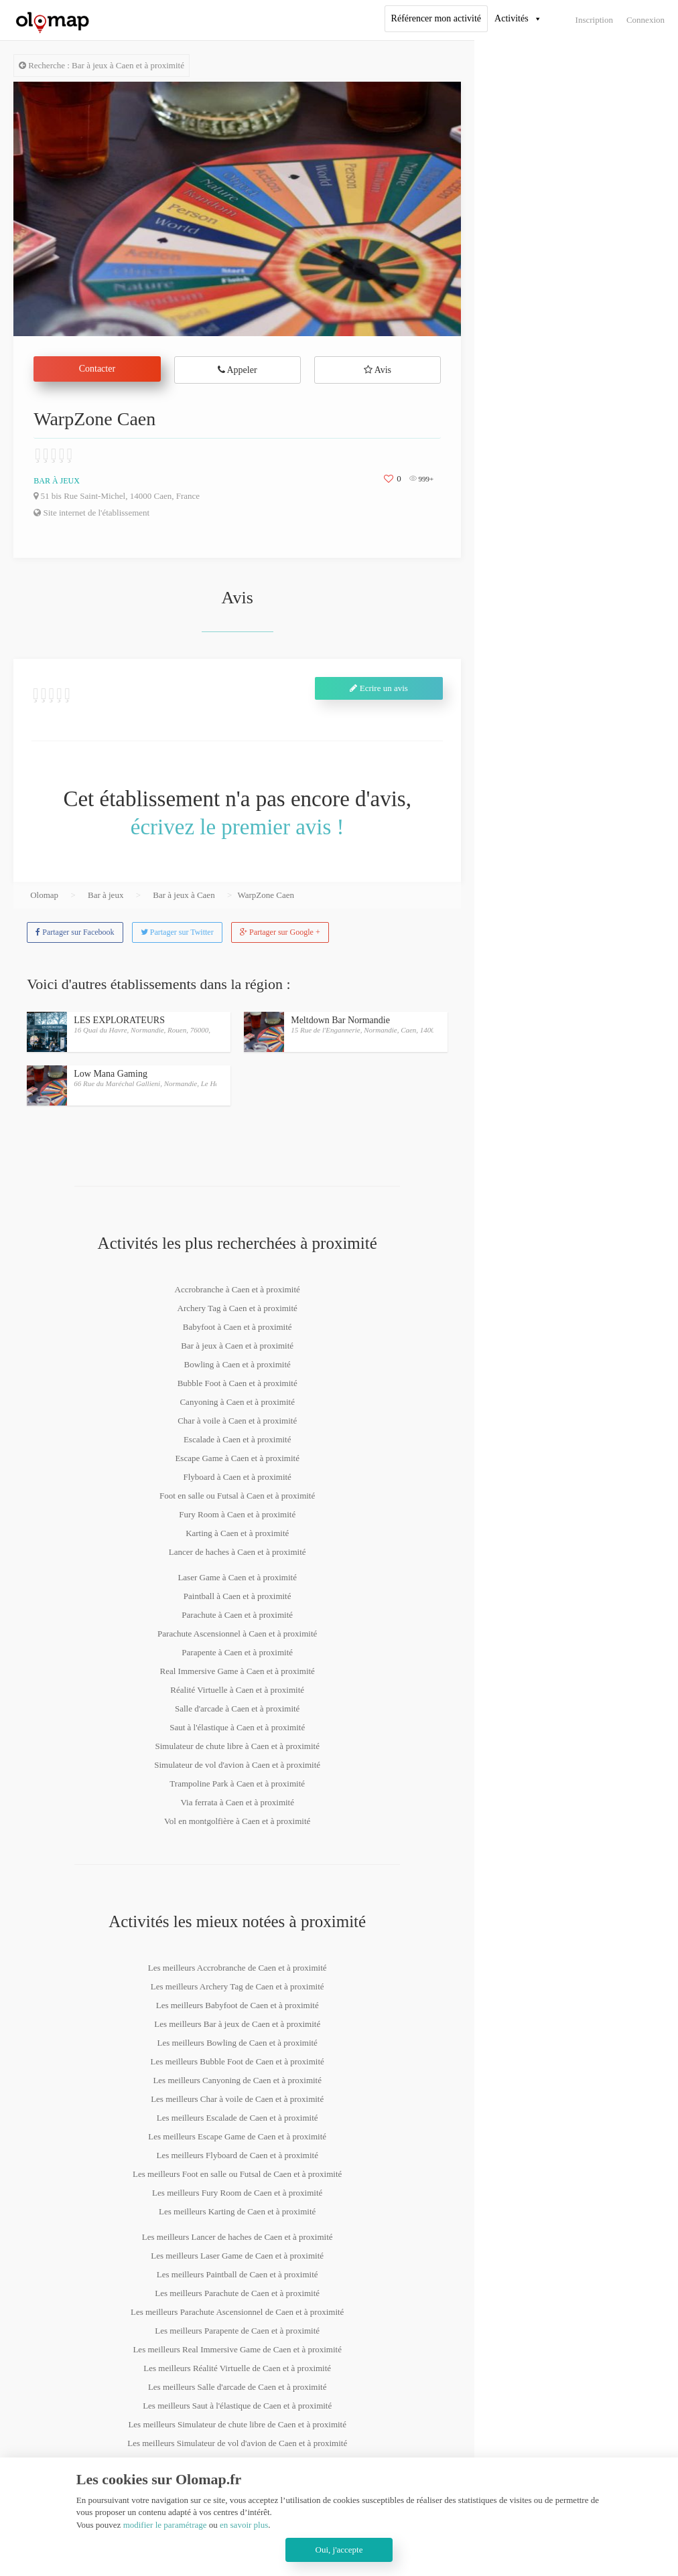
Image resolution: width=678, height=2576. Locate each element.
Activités (511, 18)
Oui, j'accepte (339, 2550)
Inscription (594, 20)
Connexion (645, 20)
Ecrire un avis (378, 688)
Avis (377, 370)
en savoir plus (244, 2525)
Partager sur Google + (280, 932)
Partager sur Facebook (75, 932)
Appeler (237, 370)
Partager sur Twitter (177, 932)
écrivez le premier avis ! (237, 827)
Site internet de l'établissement (91, 513)
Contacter (97, 369)
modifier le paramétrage (165, 2525)
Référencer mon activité (436, 18)
